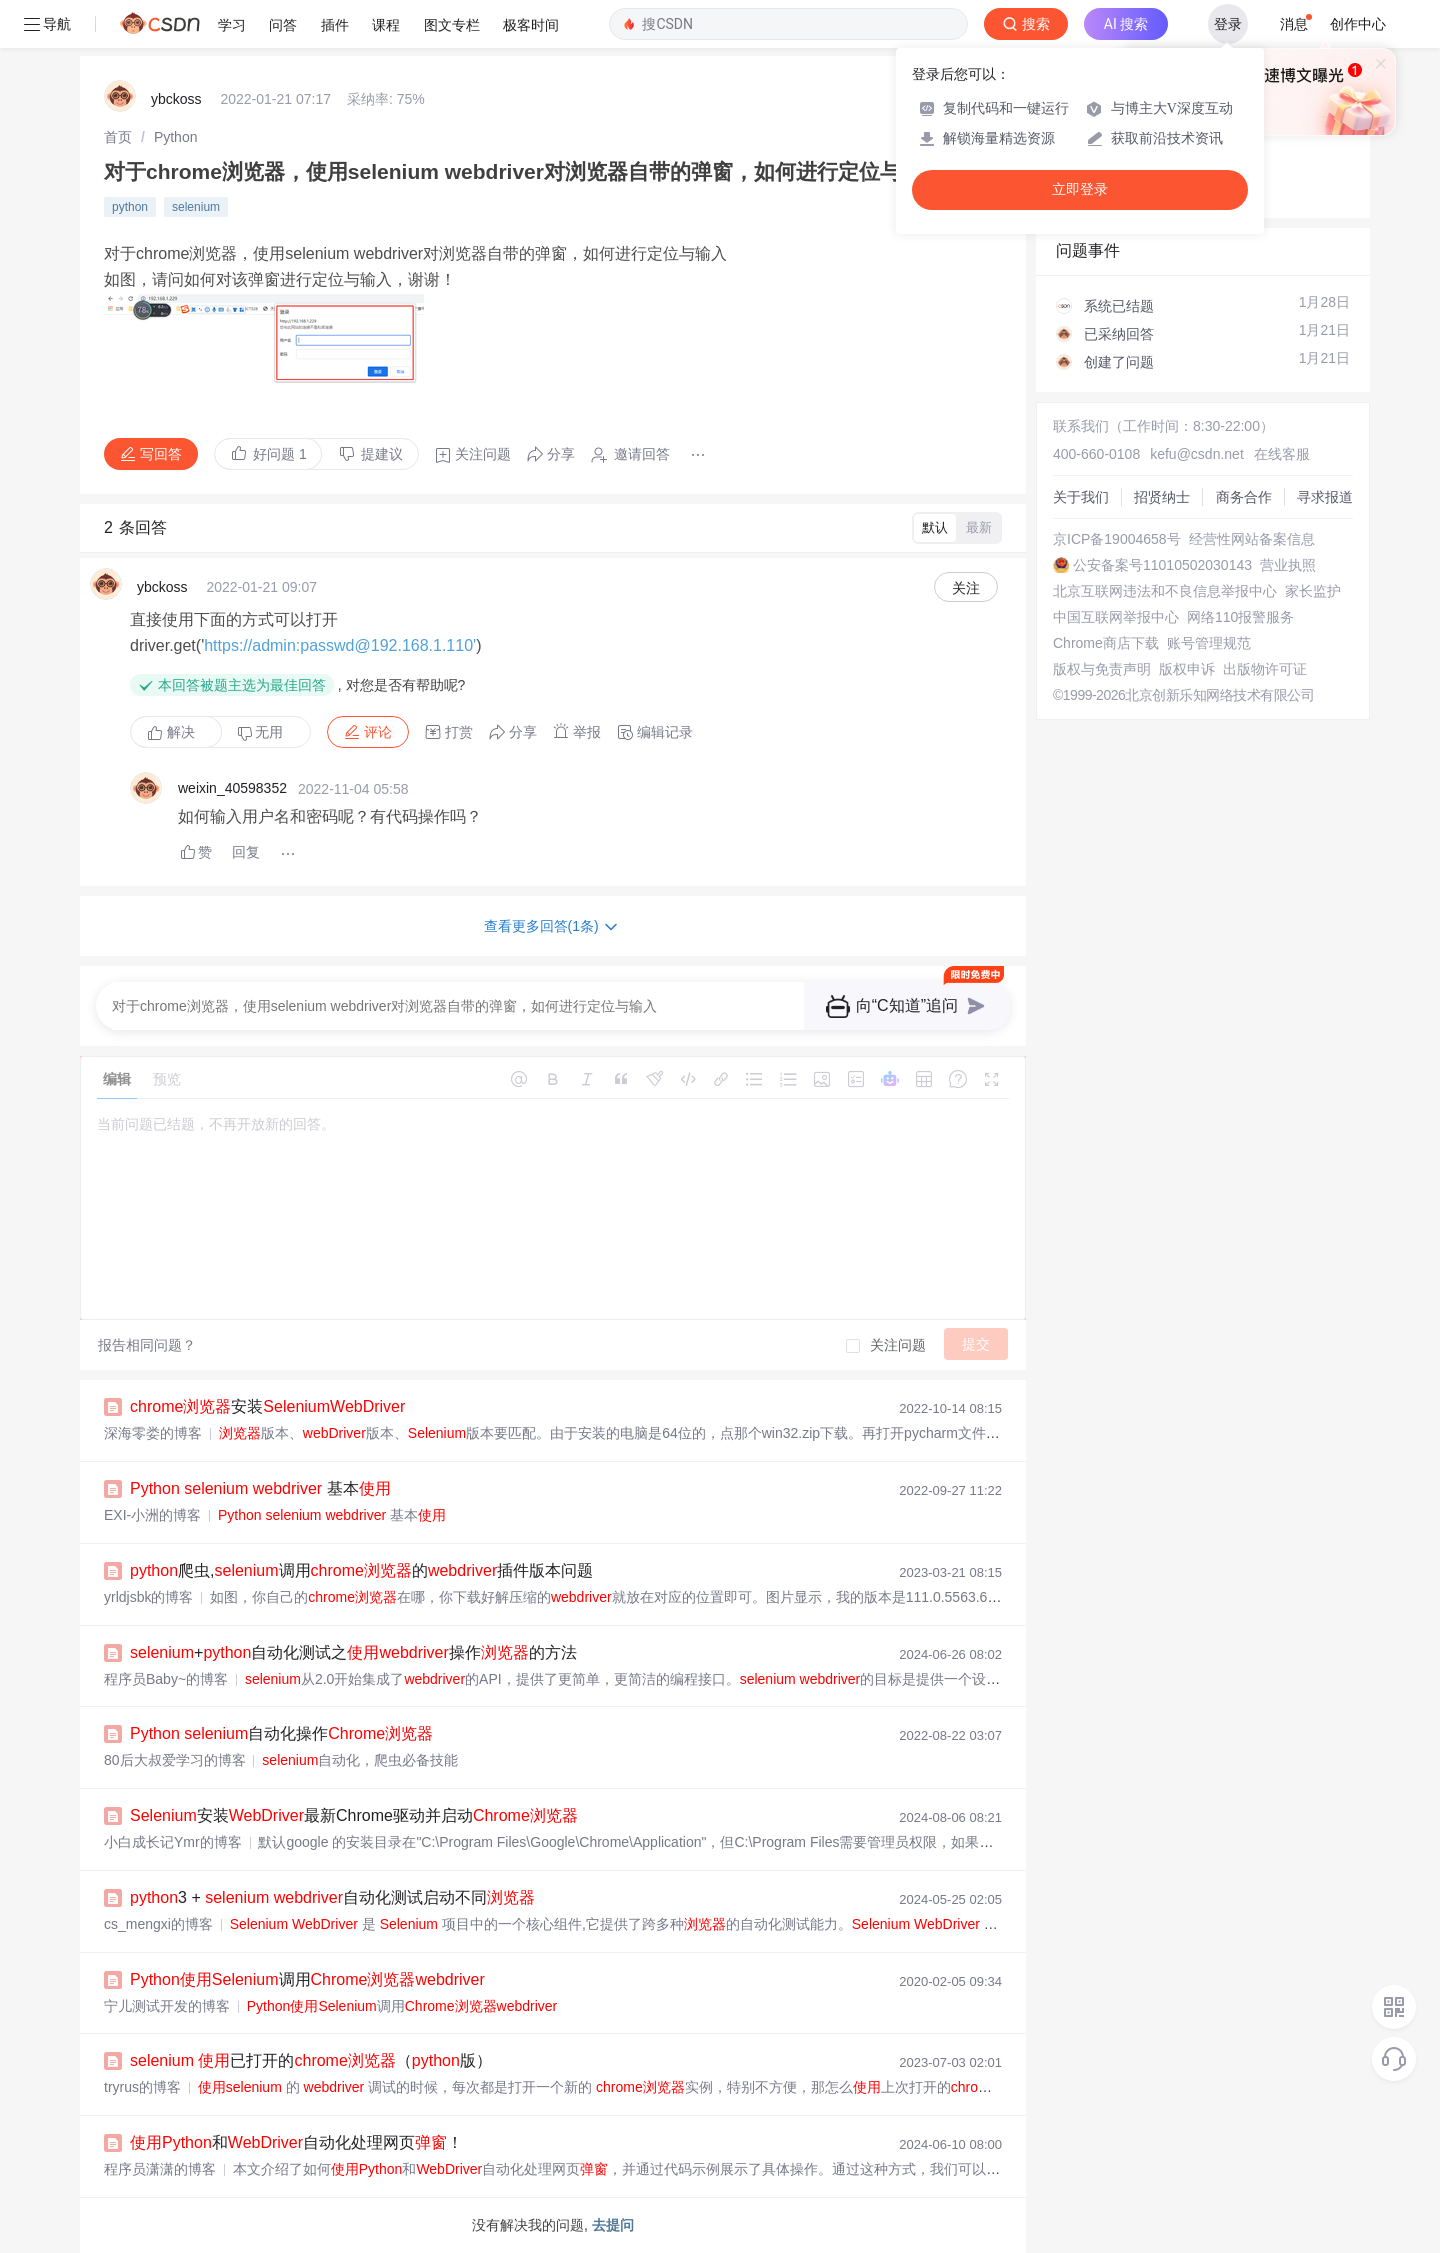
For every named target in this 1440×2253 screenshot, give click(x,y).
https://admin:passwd (279, 645)
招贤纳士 (1162, 497)
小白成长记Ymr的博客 (173, 1842)
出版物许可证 (1265, 669)
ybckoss (176, 99)
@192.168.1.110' (416, 645)
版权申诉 (1187, 669)
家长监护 (1313, 591)
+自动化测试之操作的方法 (353, 1652)
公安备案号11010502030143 (1162, 565)
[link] (118, 137)
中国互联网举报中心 (1116, 617)
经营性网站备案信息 (1252, 539)
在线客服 (1282, 454)
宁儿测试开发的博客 (167, 2006)
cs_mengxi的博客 (158, 1924)
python (130, 207)
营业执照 (1288, 565)
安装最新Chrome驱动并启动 (354, 1815)
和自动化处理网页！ (296, 2142)
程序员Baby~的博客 (166, 1679)
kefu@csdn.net (1197, 454)
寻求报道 (1325, 497)
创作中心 (1358, 24)
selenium (196, 207)
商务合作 (1244, 497)
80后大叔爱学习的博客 (175, 1760)
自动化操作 (281, 1733)
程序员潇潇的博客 (160, 2169)
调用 (307, 1979)
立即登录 (1080, 189)
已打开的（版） (311, 2060)
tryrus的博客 (142, 2087)
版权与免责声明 (1102, 669)
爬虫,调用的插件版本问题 (361, 1570)
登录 (1228, 24)
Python (176, 137)
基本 (260, 1488)
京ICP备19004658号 (1117, 539)
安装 (267, 1406)
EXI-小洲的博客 (152, 1515)
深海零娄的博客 (153, 1433)
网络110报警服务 (1240, 617)
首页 (118, 137)
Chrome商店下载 (1106, 643)
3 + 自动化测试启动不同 (332, 1897)
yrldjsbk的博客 (148, 1597)
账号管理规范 (1209, 643)
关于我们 (1081, 497)
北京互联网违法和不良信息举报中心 (1165, 591)
